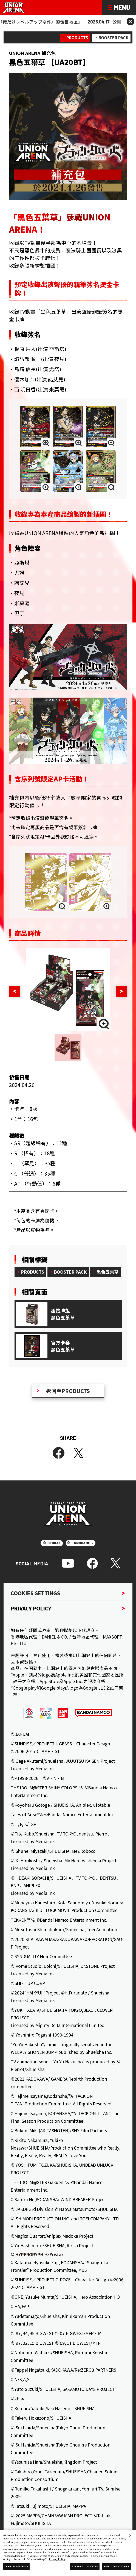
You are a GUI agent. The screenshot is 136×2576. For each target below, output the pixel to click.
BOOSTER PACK (113, 37)
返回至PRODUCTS (68, 1390)
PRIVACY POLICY (31, 1608)
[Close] (130, 2535)
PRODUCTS (77, 37)
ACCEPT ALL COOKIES (84, 2566)
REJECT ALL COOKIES (116, 2566)
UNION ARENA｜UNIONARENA (14, 8)
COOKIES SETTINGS (35, 1593)
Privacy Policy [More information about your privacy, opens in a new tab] (57, 2559)
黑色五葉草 (108, 1271)
